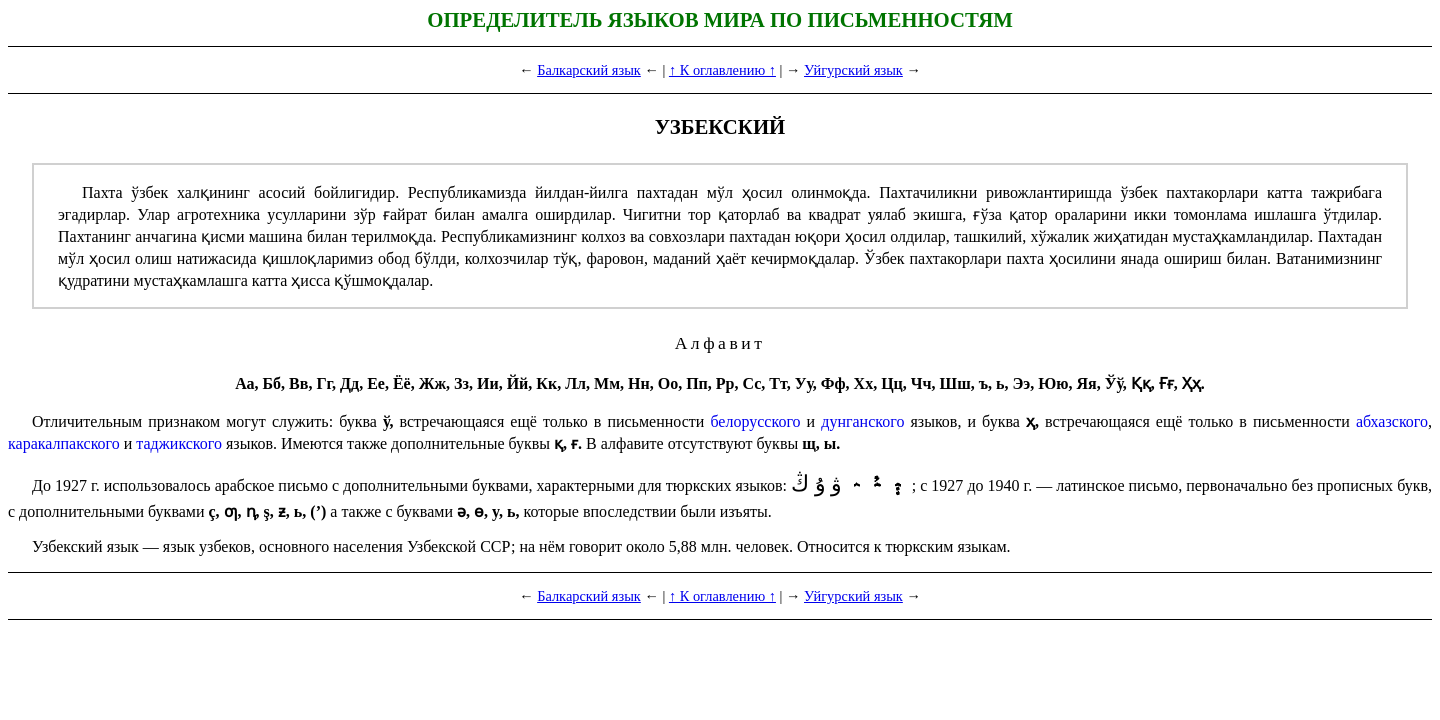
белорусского (755, 421)
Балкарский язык (589, 70)
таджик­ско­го (179, 443)
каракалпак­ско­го (64, 443)
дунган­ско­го (862, 421)
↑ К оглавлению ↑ (722, 70)
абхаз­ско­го (1392, 421)
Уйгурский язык (853, 70)
